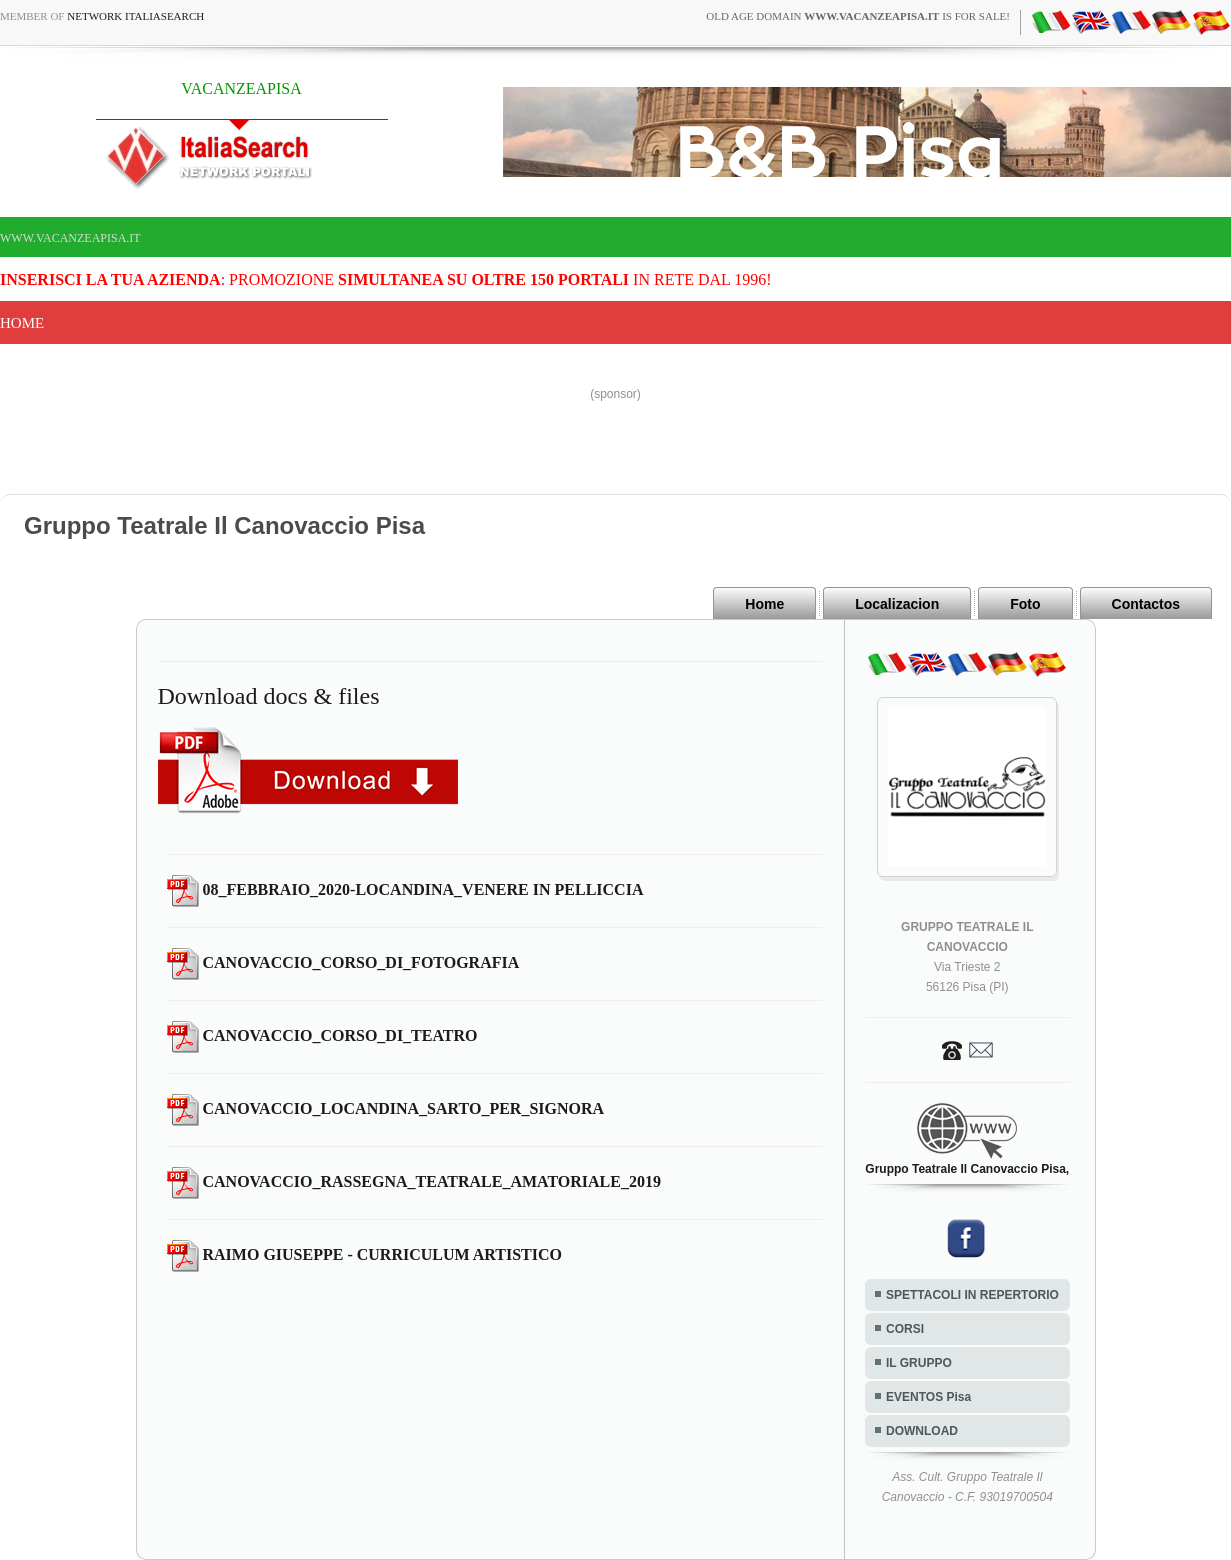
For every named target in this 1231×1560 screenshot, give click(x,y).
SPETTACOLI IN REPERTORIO (972, 1295)
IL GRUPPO (919, 1363)
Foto (1025, 604)
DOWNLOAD (922, 1431)
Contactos (1146, 604)
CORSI (905, 1329)
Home (22, 323)
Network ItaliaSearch (135, 16)
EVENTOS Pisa (928, 1397)
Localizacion (897, 604)
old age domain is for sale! (858, 16)
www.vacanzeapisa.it (70, 238)
